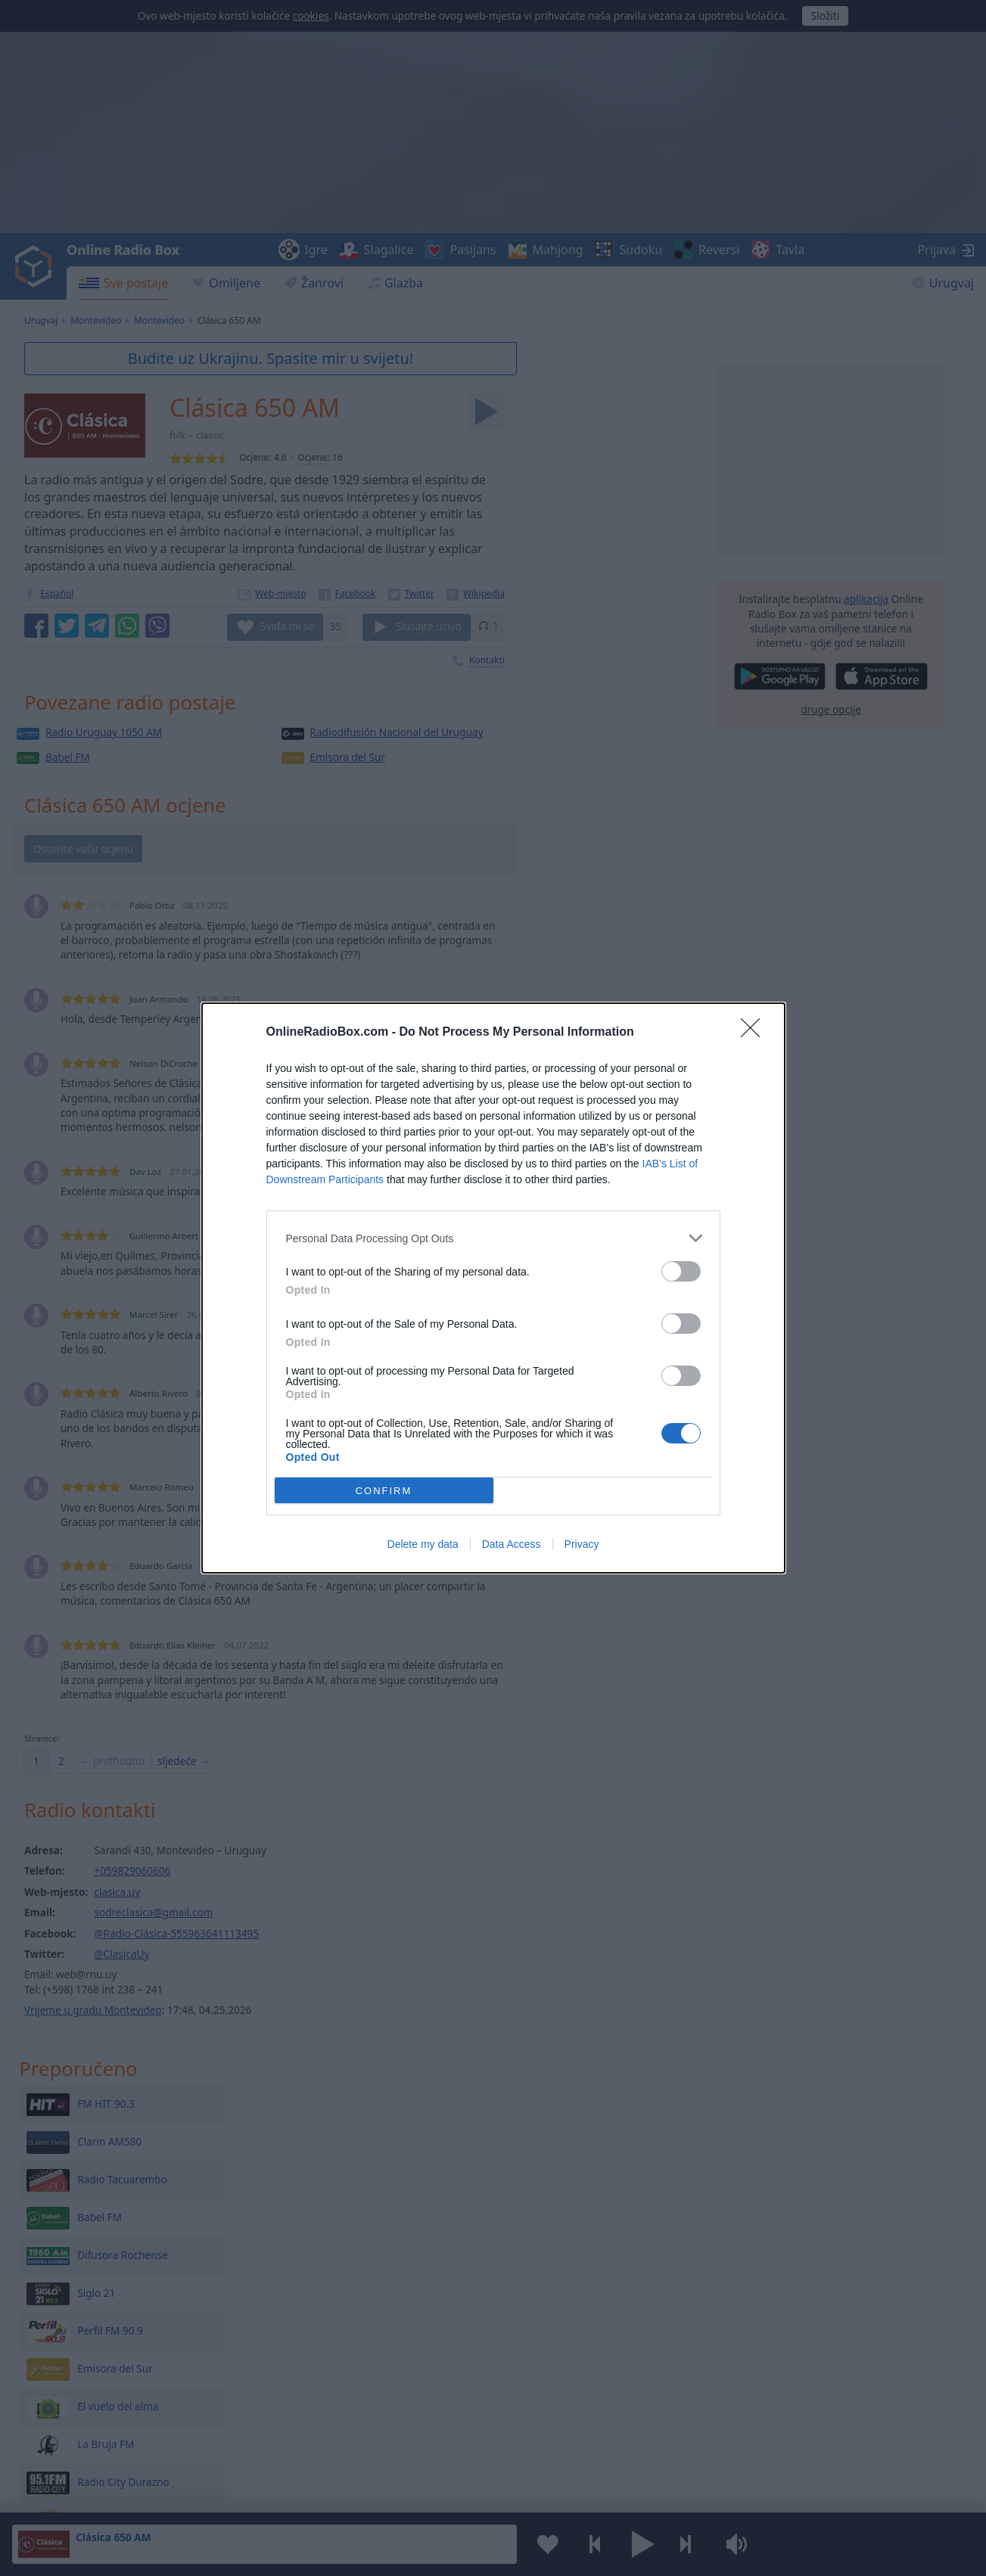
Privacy (582, 1544)
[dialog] (493, 1288)
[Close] (755, 1032)
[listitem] (493, 1238)
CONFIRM (384, 1490)
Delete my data (423, 1544)
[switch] (681, 1271)
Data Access (511, 1544)
